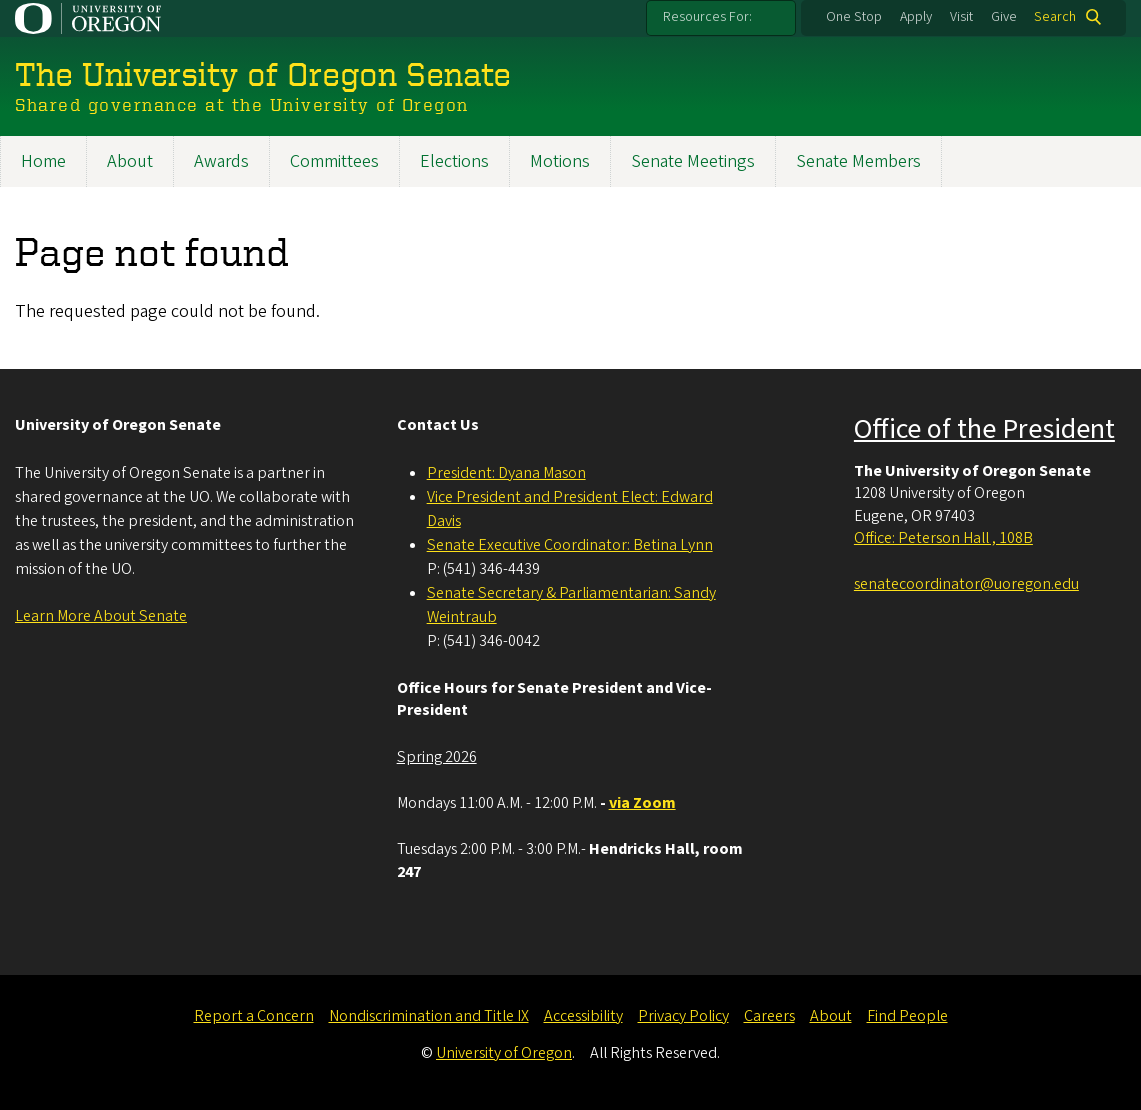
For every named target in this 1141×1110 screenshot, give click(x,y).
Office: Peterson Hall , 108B (943, 538)
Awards (221, 161)
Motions (560, 161)
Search (1055, 17)
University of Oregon (504, 1053)
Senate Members (858, 161)
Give (1004, 17)
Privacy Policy (683, 1016)
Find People (907, 1016)
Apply (916, 17)
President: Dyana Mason (506, 473)
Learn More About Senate (101, 616)
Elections (454, 161)
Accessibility (583, 1016)
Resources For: (707, 17)
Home (43, 161)
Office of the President (984, 429)
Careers (769, 1016)
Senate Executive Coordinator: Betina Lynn (570, 545)
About (130, 161)
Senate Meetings (693, 161)
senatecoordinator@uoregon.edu (966, 584)
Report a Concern (254, 1016)
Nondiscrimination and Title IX (429, 1016)
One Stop (854, 17)
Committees (334, 161)
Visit (961, 17)
